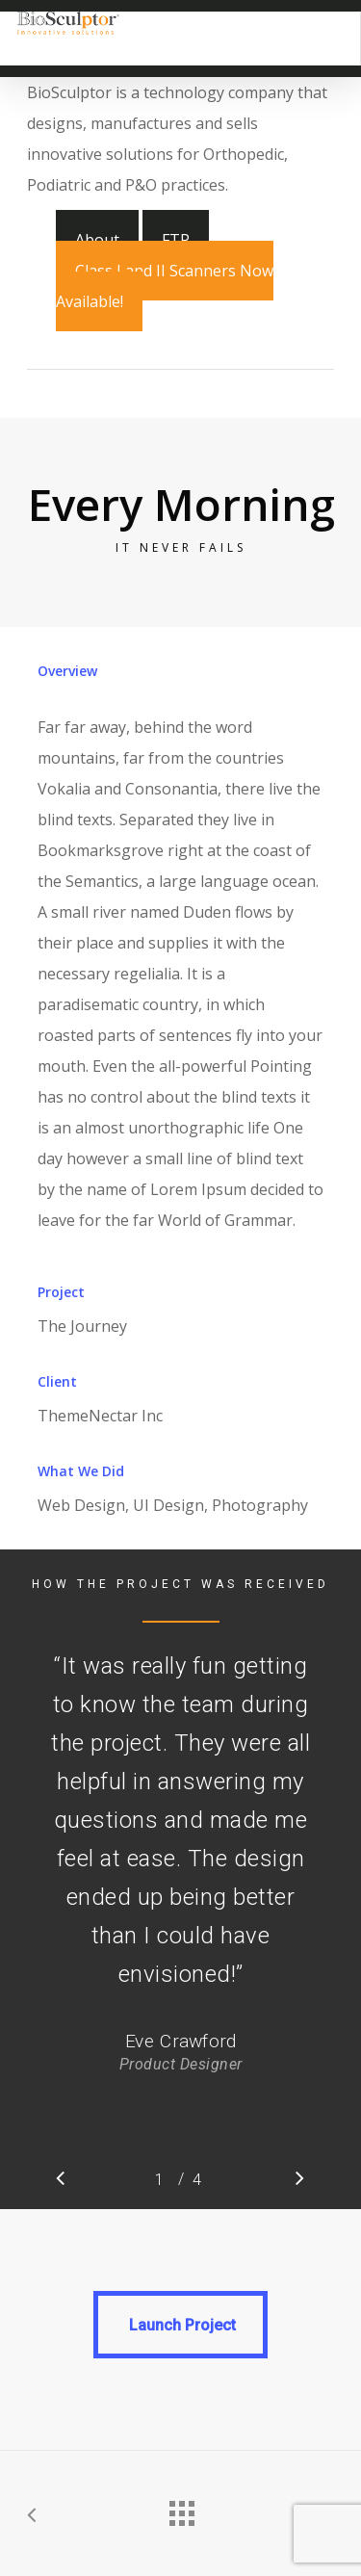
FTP (176, 239)
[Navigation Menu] (332, 23)
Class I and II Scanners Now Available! (164, 286)
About (97, 239)
